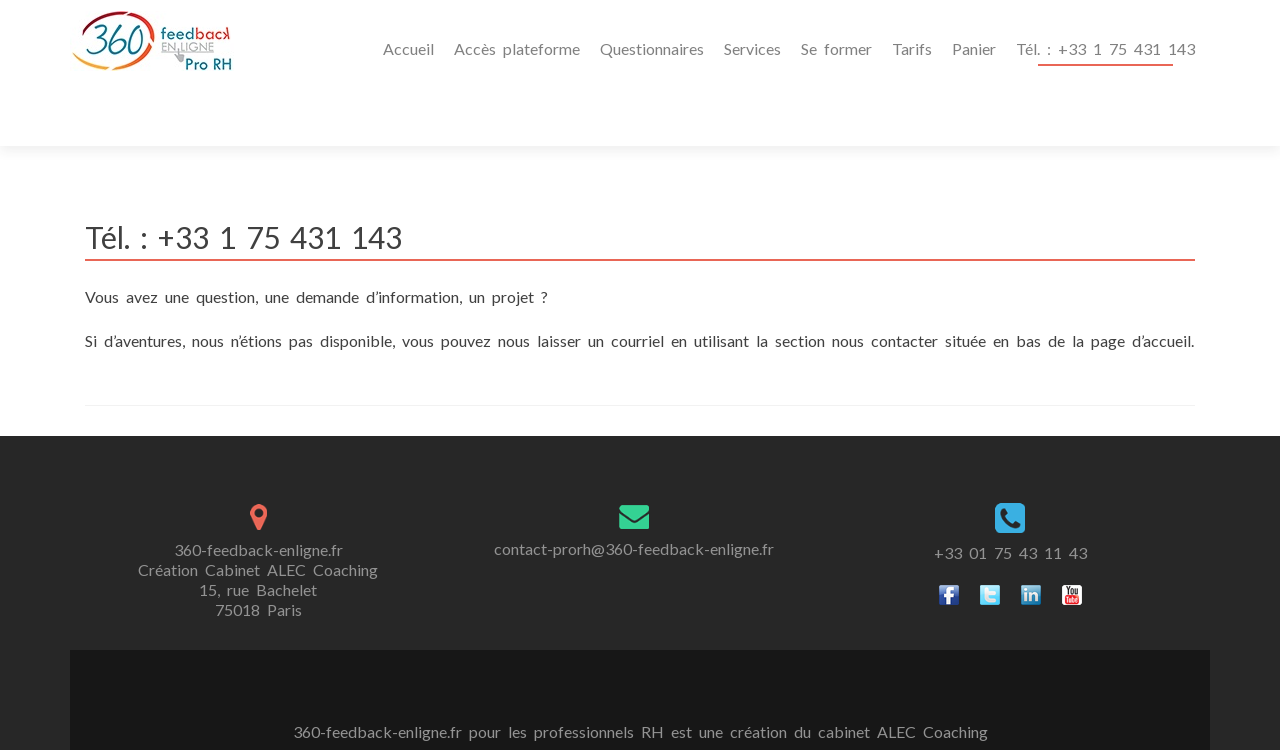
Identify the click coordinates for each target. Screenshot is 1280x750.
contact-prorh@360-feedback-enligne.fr (634, 488)
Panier (974, 48)
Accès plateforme (517, 48)
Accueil (408, 48)
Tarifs (912, 48)
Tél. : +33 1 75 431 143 (1105, 48)
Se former (836, 48)
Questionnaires (652, 48)
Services (752, 48)
